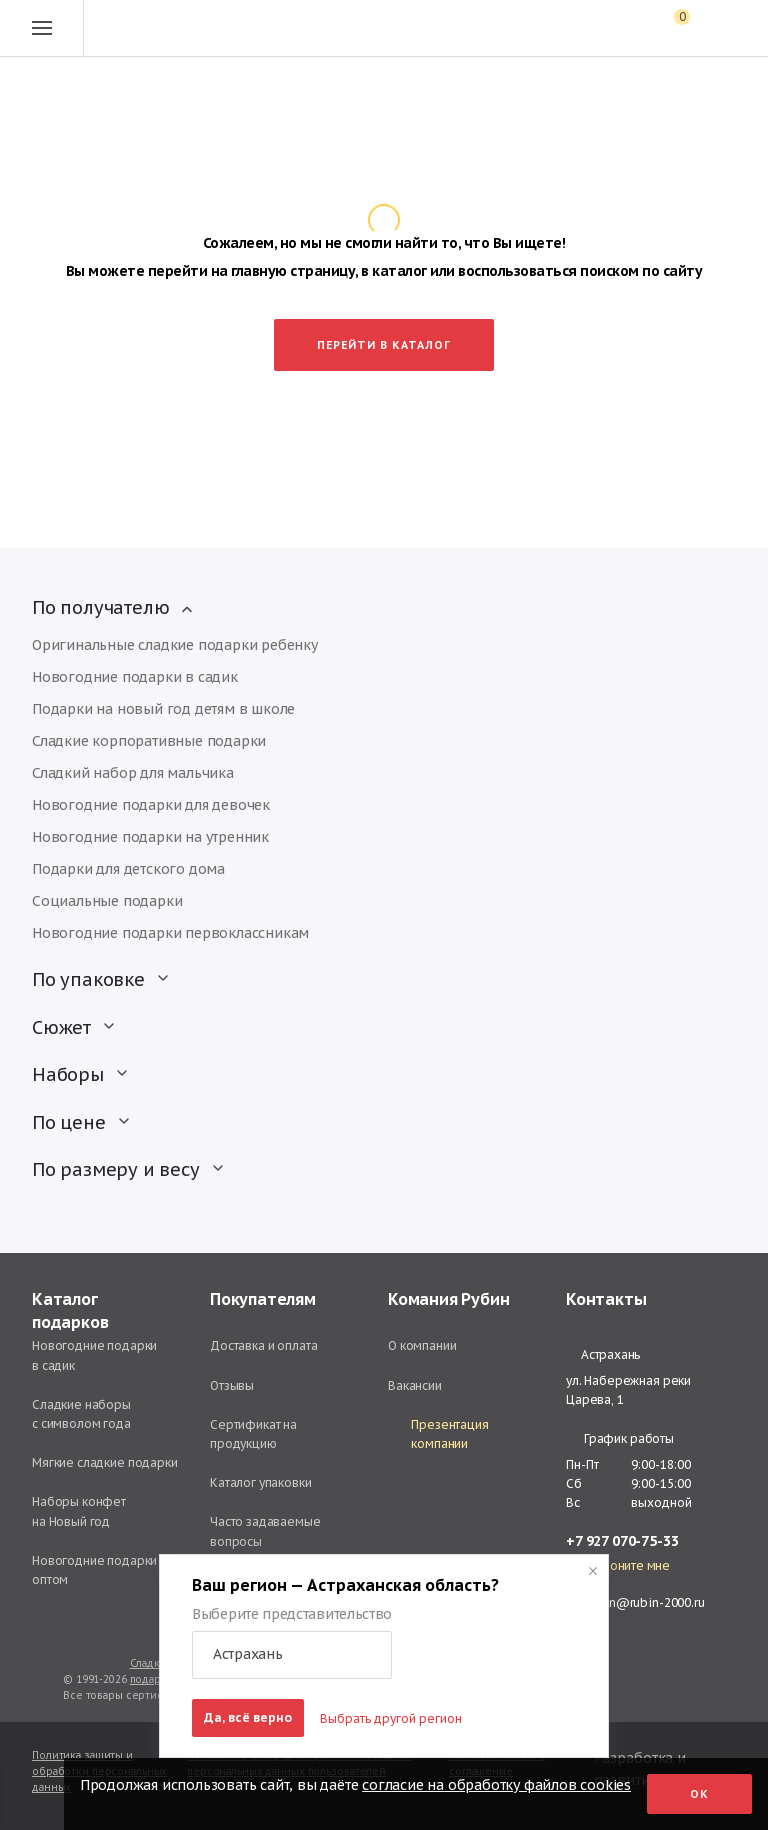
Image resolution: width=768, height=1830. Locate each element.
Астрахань (603, 1355)
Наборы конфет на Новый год (79, 1511)
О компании (422, 1345)
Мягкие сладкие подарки (105, 1462)
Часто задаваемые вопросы (265, 1531)
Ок (699, 1794)
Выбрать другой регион (391, 1718)
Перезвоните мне (618, 1566)
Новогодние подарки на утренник (150, 837)
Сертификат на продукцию (253, 1434)
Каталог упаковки (261, 1482)
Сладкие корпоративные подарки (149, 741)
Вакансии (415, 1385)
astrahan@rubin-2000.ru (635, 1602)
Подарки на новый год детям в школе (163, 709)
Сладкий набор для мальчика (133, 773)
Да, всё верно (248, 1717)
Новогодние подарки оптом (94, 1570)
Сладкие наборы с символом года (81, 1414)
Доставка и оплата (263, 1345)
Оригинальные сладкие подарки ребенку (175, 645)
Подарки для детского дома (128, 869)
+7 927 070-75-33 (622, 1541)
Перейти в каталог (384, 345)
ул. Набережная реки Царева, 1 (628, 1390)
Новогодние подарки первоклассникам (170, 933)
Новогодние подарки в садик (135, 677)
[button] (292, 1655)
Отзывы (232, 1385)
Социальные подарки (107, 901)
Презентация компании (438, 1434)
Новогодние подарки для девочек (151, 805)
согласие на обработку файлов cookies (496, 1785)
